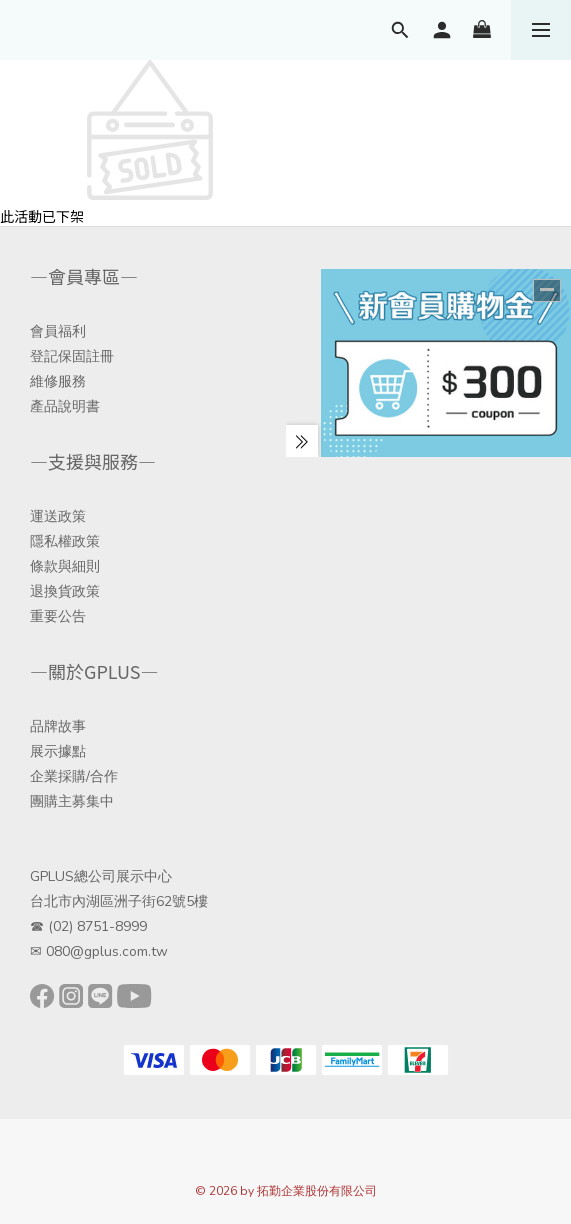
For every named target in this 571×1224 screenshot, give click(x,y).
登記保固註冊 (72, 356)
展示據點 (58, 751)
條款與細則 (65, 566)
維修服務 (58, 381)
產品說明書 (65, 406)
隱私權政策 (65, 541)
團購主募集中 (72, 801)
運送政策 (58, 516)
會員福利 (58, 331)
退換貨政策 (65, 591)
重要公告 (58, 616)
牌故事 (65, 726)
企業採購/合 (67, 776)
